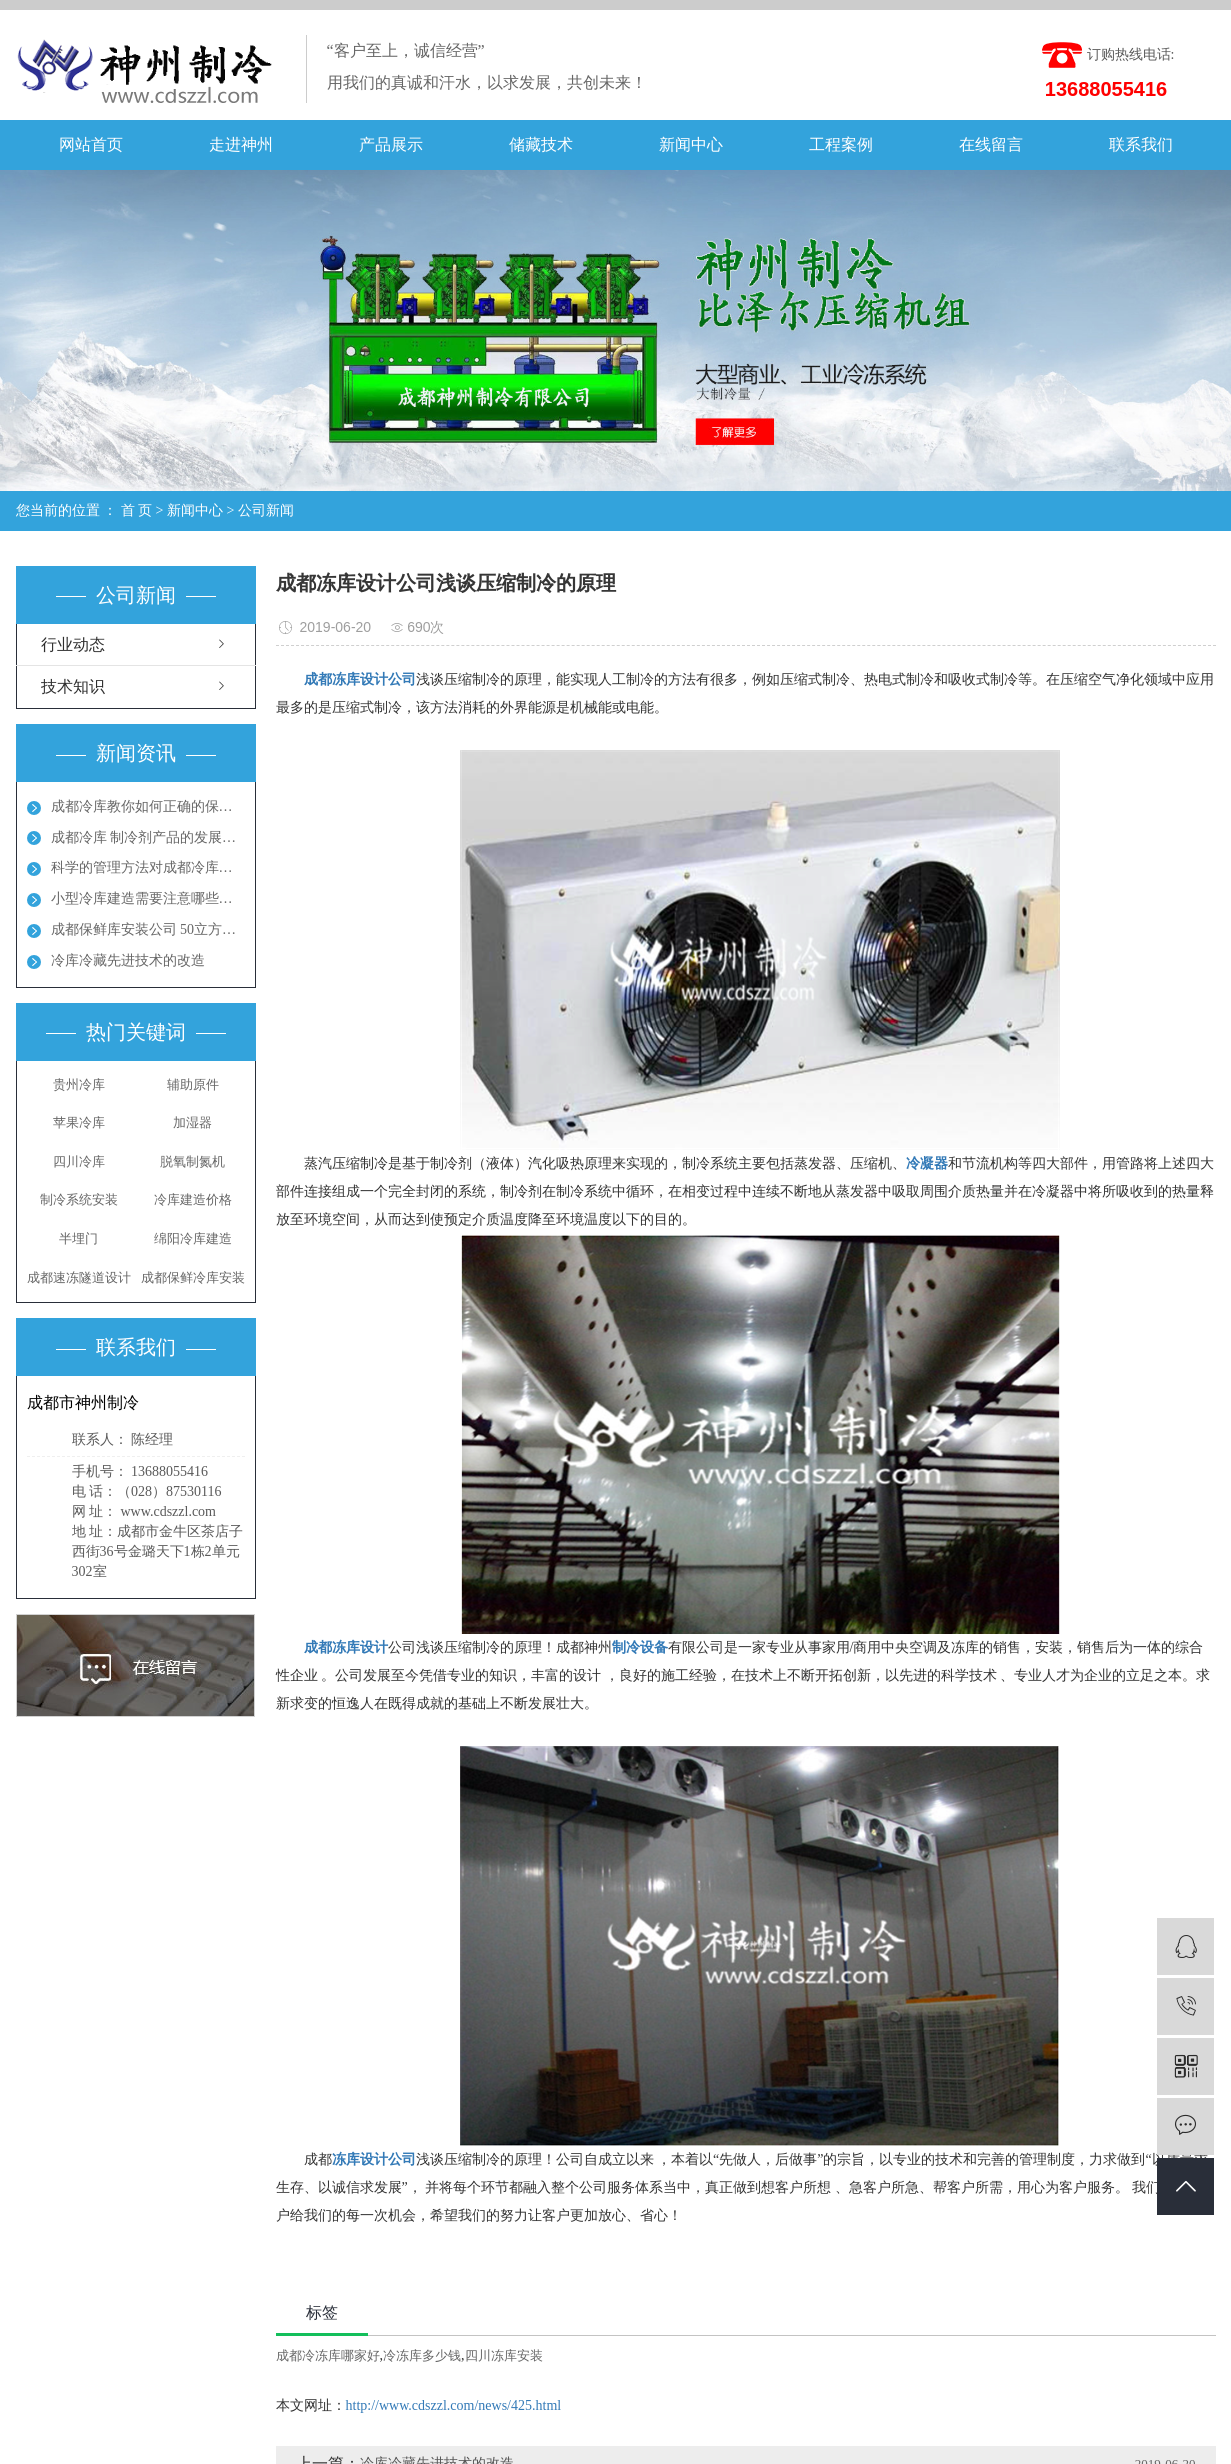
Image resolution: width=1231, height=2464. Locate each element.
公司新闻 (266, 510)
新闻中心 (691, 144)
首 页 (137, 510)
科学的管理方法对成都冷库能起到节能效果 (148, 867)
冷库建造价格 (193, 1199)
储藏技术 (541, 144)
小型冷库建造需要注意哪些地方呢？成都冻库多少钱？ (148, 898)
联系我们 (1141, 144)
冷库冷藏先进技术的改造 (128, 960)
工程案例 (841, 144)
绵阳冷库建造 (193, 1238)
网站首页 (91, 144)
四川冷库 (79, 1161)
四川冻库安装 (504, 2355)
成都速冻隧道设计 (79, 1277)
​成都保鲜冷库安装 (193, 1277)
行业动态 (73, 644)
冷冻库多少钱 (422, 2355)
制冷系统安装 (79, 1199)
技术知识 (73, 686)
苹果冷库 (79, 1122)
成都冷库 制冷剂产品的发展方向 (148, 837)
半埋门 (78, 1238)
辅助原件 (193, 1084)
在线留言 (991, 144)
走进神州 (241, 144)
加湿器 (192, 1122)
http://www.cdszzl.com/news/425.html (454, 2405)
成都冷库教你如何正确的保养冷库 (148, 806)
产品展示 (391, 144)
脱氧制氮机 (192, 1161)
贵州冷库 (79, 1084)
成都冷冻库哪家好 (328, 2355)
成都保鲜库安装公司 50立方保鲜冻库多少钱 (148, 929)
